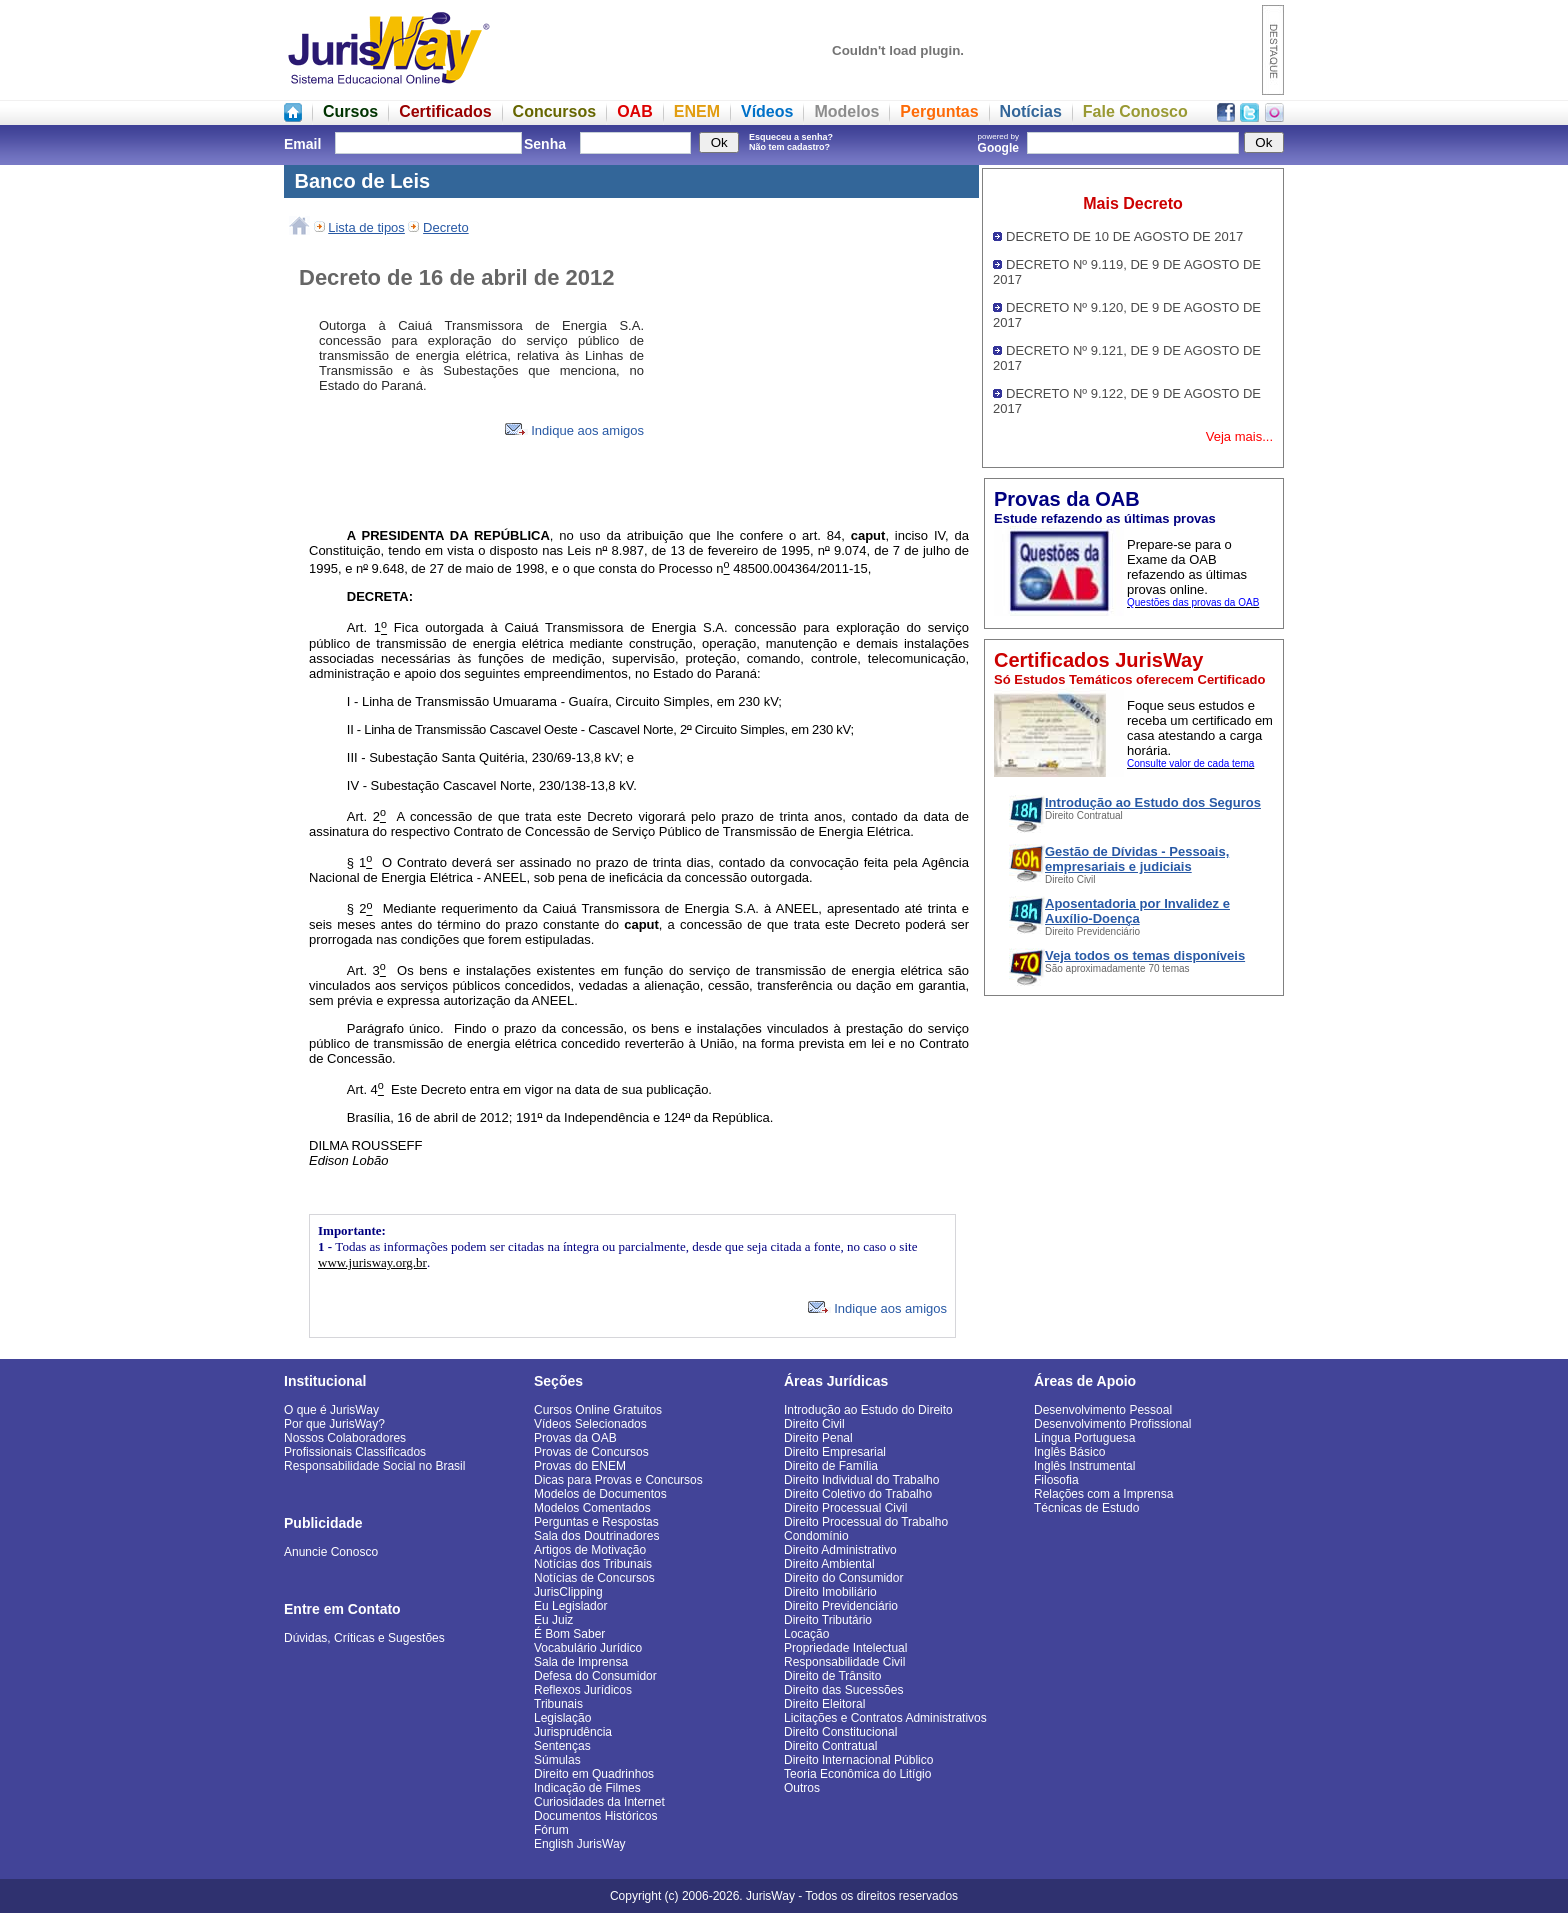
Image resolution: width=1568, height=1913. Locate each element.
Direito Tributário (828, 1620)
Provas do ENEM (580, 1466)
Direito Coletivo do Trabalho (858, 1494)
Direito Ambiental (829, 1564)
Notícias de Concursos (594, 1578)
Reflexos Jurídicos (583, 1690)
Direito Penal (818, 1438)
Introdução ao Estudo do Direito (868, 1410)
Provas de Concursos (591, 1452)
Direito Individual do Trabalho (861, 1480)
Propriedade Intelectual (845, 1648)
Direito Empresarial (835, 1452)
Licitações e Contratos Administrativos (885, 1718)
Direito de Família (831, 1466)
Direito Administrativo (840, 1550)
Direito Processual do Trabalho (866, 1522)
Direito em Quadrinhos (594, 1774)
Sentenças (562, 1746)
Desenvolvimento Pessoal (1103, 1410)
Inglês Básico (1069, 1452)
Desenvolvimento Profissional (1112, 1424)
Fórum (551, 1830)
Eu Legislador (570, 1606)
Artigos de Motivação (590, 1550)
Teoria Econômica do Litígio (857, 1774)
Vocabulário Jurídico (588, 1648)
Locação (806, 1634)
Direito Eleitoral (824, 1704)
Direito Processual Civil (845, 1508)
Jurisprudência (573, 1732)
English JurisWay (580, 1844)
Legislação (562, 1718)
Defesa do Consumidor (595, 1676)
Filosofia (1056, 1480)
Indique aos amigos (574, 430)
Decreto (446, 227)
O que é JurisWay (331, 1410)
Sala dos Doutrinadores (596, 1536)
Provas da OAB (575, 1438)
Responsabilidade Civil (844, 1662)
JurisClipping (568, 1592)
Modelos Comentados (592, 1508)
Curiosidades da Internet (599, 1802)
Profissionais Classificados (355, 1452)
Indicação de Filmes (587, 1788)
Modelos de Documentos (600, 1494)
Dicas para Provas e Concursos (618, 1480)
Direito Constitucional (840, 1732)
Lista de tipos (366, 227)
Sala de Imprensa (581, 1662)
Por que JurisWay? (334, 1424)
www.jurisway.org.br (372, 1262)
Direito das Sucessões (843, 1690)
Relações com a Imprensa (1103, 1494)
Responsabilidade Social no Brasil (374, 1466)
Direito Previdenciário (841, 1606)
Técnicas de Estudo (1086, 1508)
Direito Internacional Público (858, 1760)
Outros (802, 1788)
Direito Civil (814, 1424)
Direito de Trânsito (832, 1676)
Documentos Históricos (595, 1816)
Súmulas (557, 1760)
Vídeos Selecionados (590, 1424)
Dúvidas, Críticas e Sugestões (364, 1638)
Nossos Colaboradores (345, 1438)
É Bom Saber (569, 1634)
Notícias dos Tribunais (593, 1564)
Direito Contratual (830, 1746)
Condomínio (816, 1536)
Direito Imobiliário (830, 1592)
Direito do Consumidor (843, 1578)
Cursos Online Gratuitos (598, 1410)
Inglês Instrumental (1084, 1466)
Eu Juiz (553, 1620)
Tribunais (558, 1704)
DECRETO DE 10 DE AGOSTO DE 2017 (1124, 236)
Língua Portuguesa (1084, 1438)
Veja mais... (1239, 436)
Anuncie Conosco (331, 1552)
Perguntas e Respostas (596, 1522)
